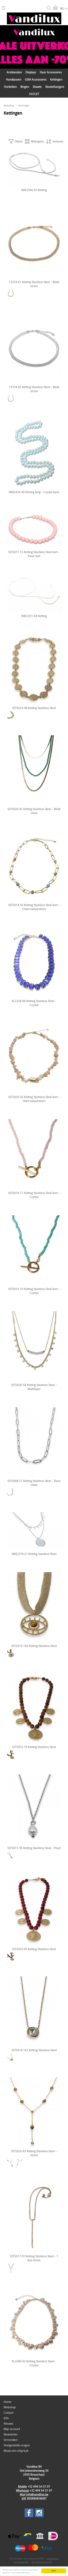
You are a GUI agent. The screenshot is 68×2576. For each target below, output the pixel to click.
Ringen (24, 87)
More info (26, 2572)
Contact (8, 2413)
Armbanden (14, 72)
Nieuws (8, 2424)
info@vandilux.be (37, 2494)
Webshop (9, 105)
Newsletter (11, 2434)
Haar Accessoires (51, 72)
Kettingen (56, 79)
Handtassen (13, 79)
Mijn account (12, 2429)
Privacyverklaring (41, 2562)
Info (6, 2418)
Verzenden (10, 2440)
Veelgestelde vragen (17, 2445)
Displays (30, 72)
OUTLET (34, 94)
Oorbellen (10, 87)
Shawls (37, 87)
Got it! (53, 2570)
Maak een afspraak (16, 2451)
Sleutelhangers (54, 87)
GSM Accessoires (35, 79)
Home (7, 2402)
